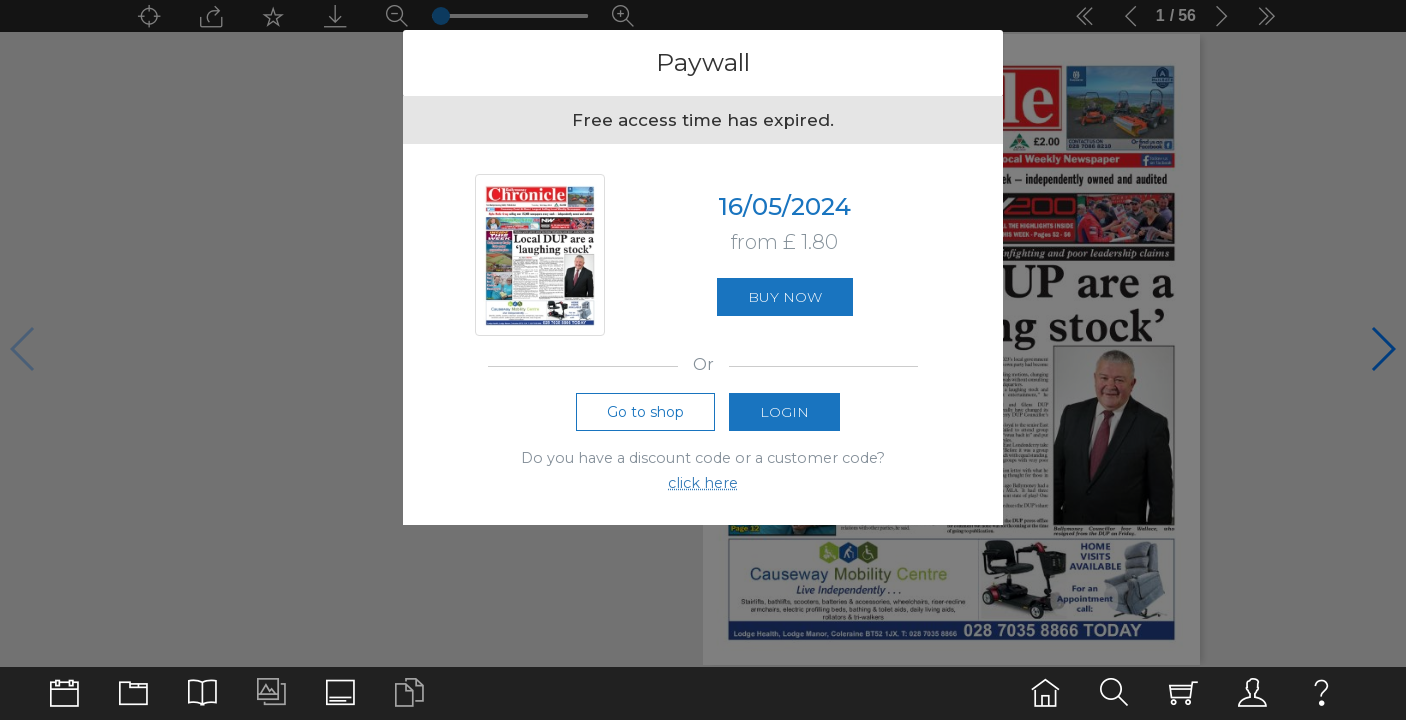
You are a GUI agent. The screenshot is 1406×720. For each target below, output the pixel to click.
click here (703, 483)
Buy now (785, 297)
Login (784, 412)
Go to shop (645, 412)
